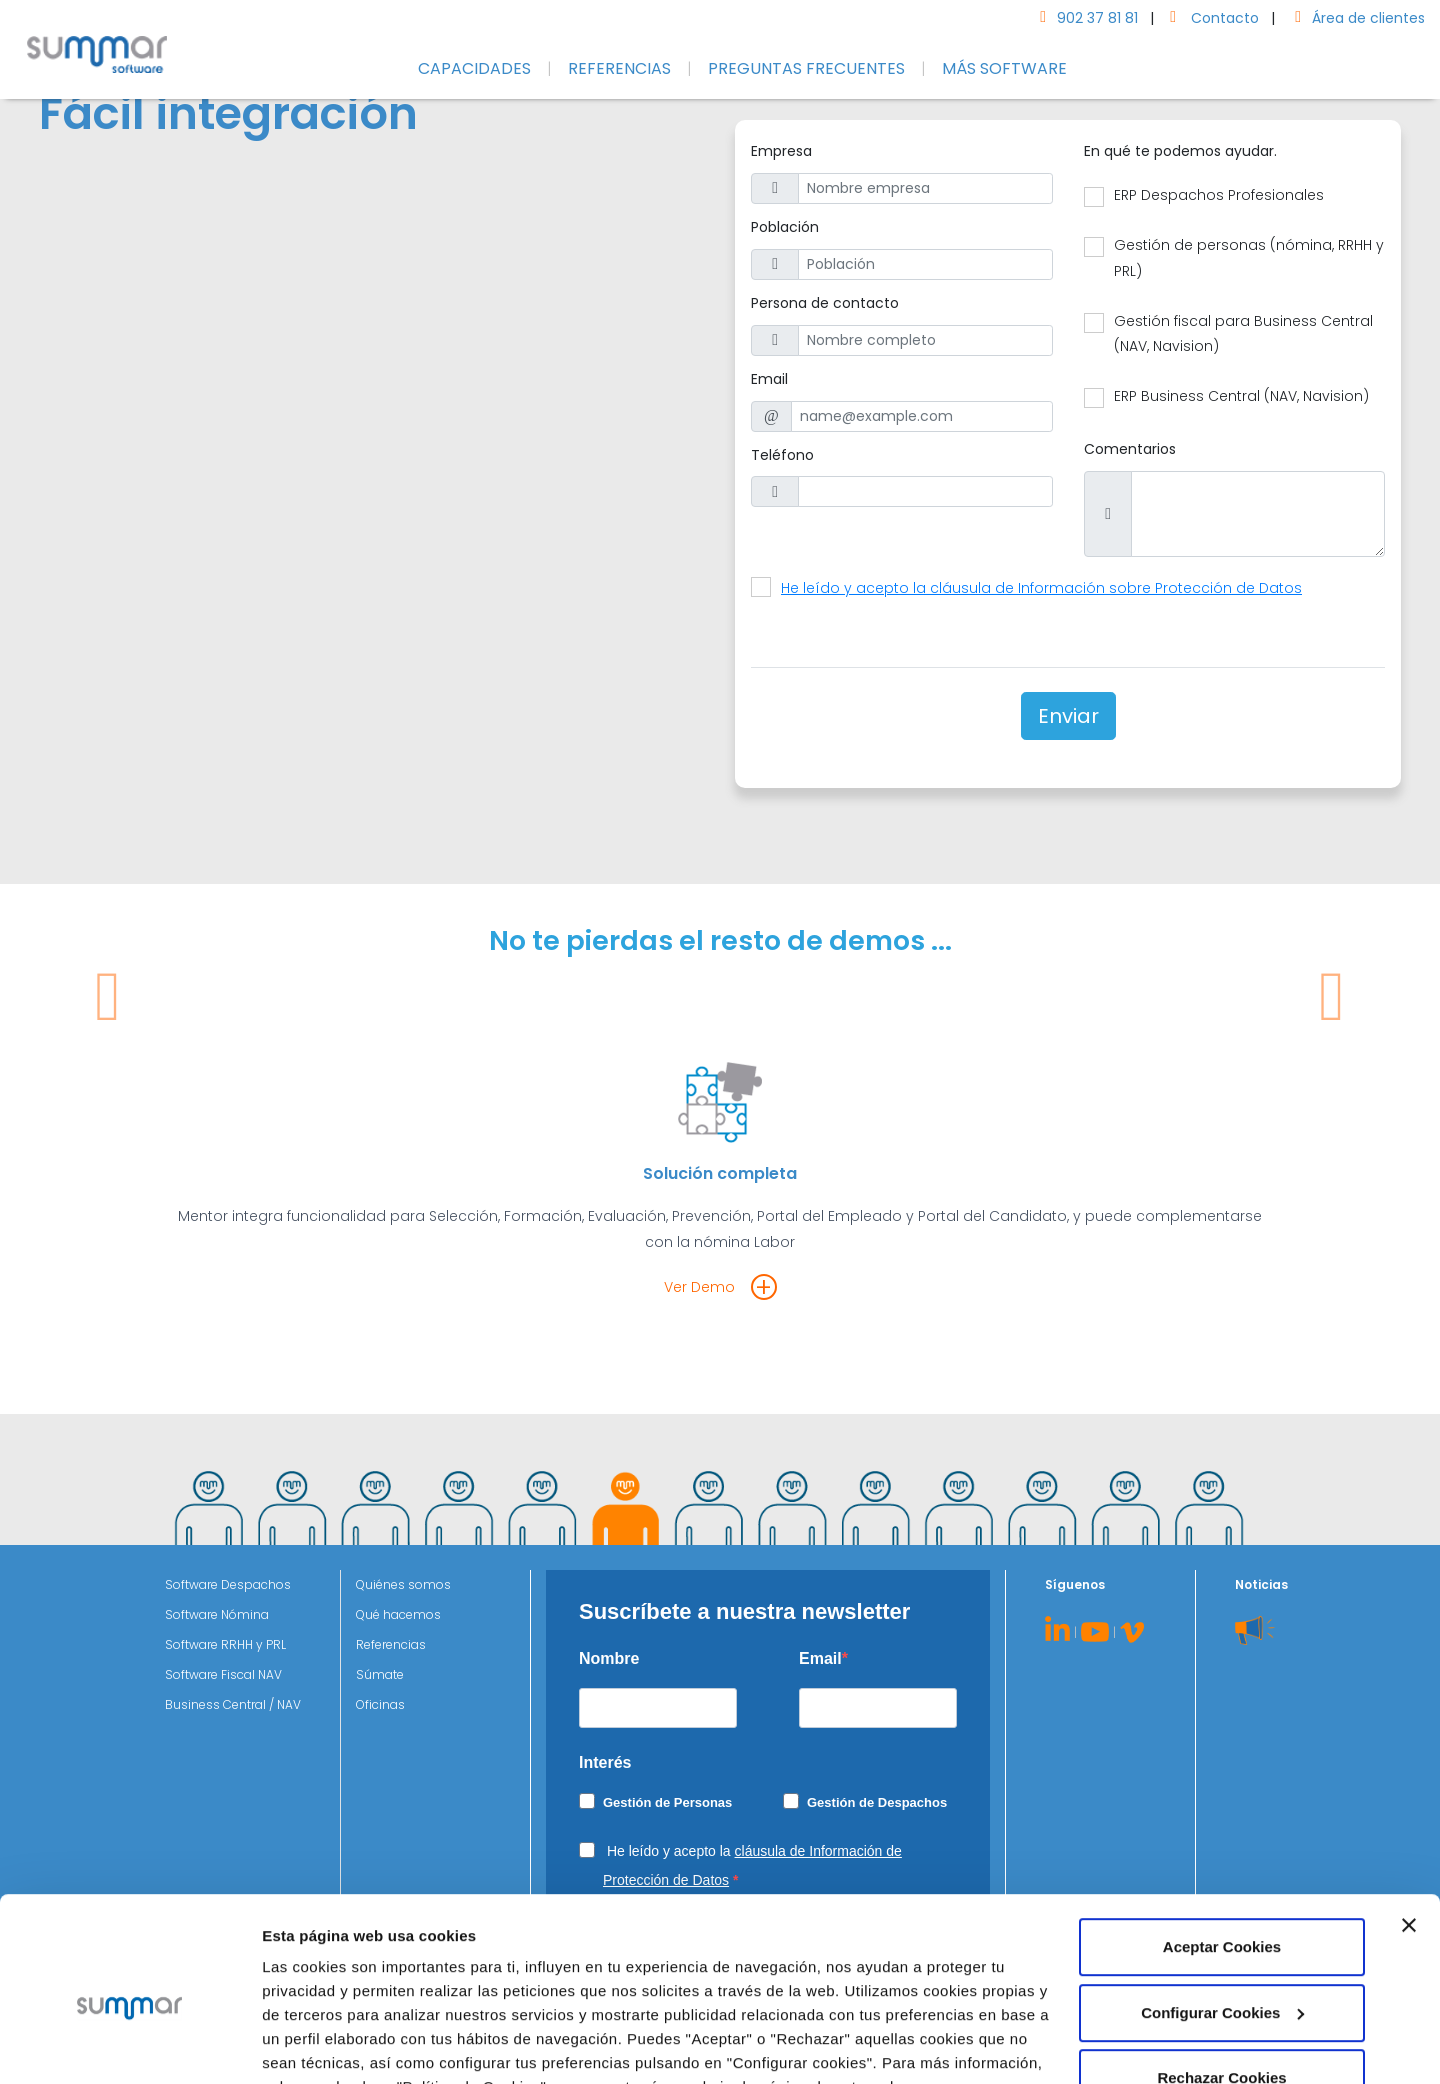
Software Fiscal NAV (223, 1674)
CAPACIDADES (474, 68)
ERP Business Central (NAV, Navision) (1241, 396)
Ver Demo (699, 1287)
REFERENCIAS (619, 68)
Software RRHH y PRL (225, 1644)
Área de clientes (1356, 18)
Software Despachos (228, 1584)
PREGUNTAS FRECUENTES (806, 68)
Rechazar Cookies (1221, 1980)
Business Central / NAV (233, 1704)
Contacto (1210, 18)
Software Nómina (217, 1614)
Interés (605, 1762)
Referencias (391, 1644)
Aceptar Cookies (1222, 1849)
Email (820, 1658)
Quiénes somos (403, 1584)
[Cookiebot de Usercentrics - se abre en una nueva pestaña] (129, 2045)
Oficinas (380, 1704)
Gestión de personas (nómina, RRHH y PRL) (1249, 258)
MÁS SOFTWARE (1004, 68)
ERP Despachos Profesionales (1219, 195)
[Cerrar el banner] (1409, 1828)
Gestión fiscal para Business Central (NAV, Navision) (1243, 334)
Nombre (609, 1658)
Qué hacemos (398, 1614)
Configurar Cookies (332, 2044)
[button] (108, 1140)
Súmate (380, 1674)
